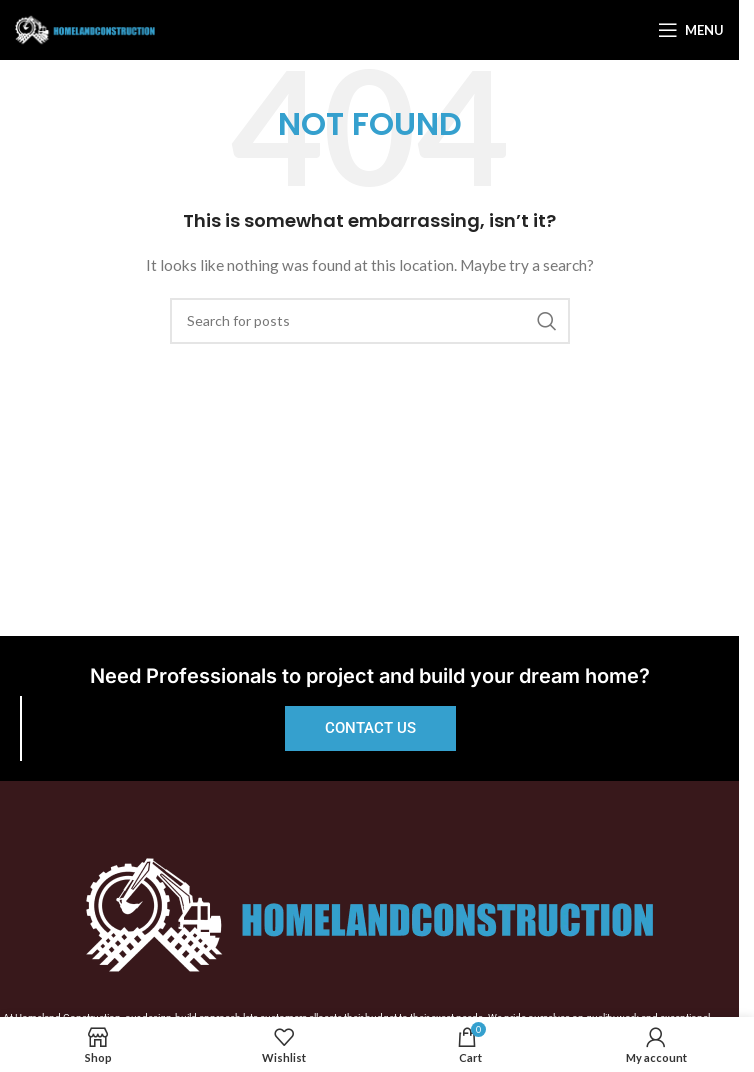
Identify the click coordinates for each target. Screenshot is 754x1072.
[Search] (370, 321)
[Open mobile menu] (691, 30)
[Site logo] (85, 28)
